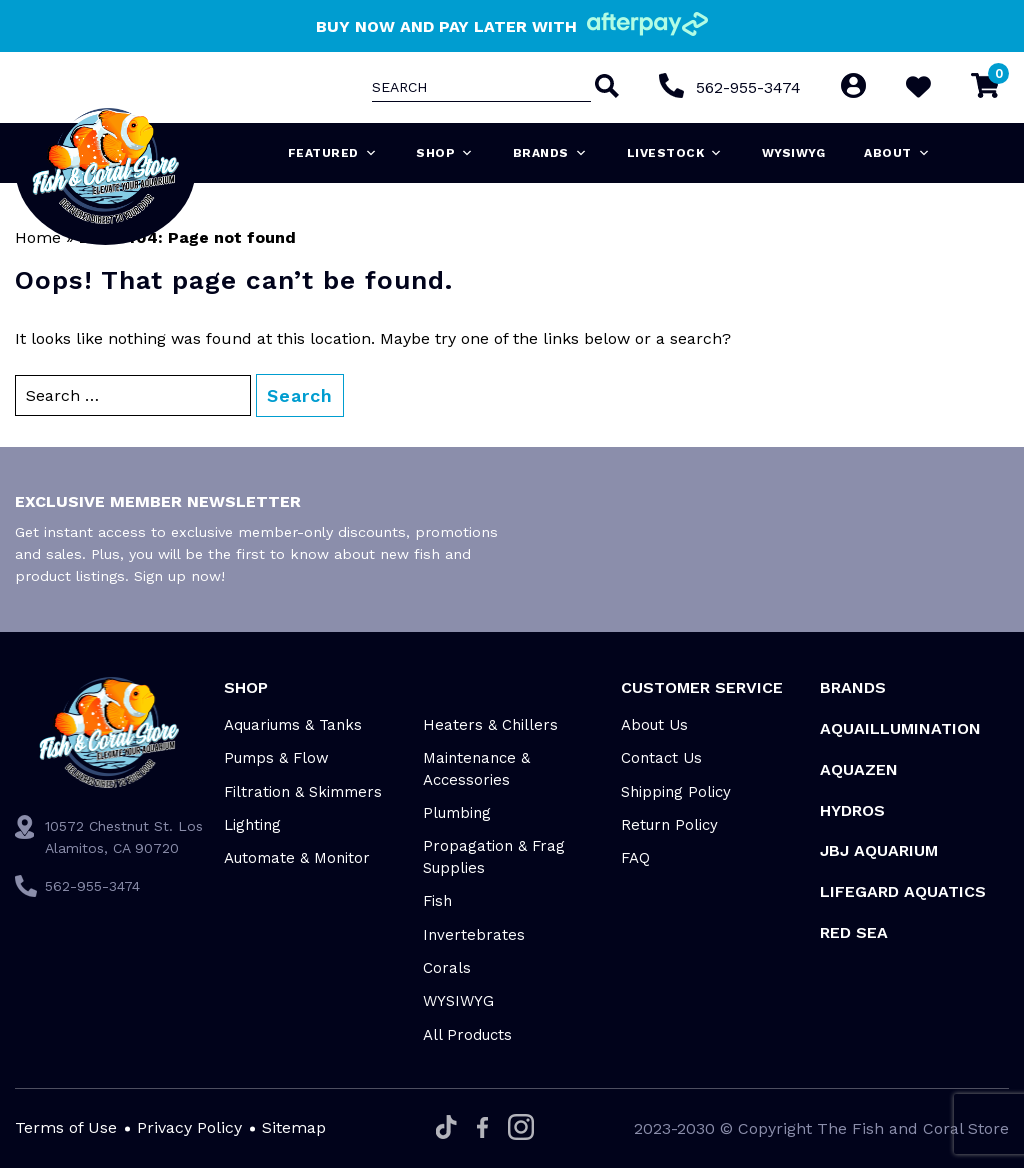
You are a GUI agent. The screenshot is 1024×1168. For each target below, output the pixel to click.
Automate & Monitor (297, 858)
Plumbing (457, 813)
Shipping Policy (676, 792)
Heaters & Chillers (490, 725)
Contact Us (661, 758)
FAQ (635, 858)
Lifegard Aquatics (903, 891)
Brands (550, 153)
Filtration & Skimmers (303, 792)
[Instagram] (521, 1128)
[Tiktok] (446, 1128)
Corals (447, 968)
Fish (437, 901)
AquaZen (859, 769)
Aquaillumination (900, 728)
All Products (467, 1035)
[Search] (605, 88)
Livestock (675, 153)
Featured (333, 153)
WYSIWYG (794, 153)
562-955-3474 (748, 87)
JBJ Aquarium (879, 850)
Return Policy (669, 825)
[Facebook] (482, 1129)
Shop (445, 153)
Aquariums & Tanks (293, 725)
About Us (654, 725)
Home (38, 237)
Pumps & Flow (276, 758)
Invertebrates (474, 935)
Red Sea (854, 932)
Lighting (252, 825)
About (897, 153)
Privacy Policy (189, 1127)
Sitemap (294, 1127)
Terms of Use (66, 1127)
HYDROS (852, 810)
